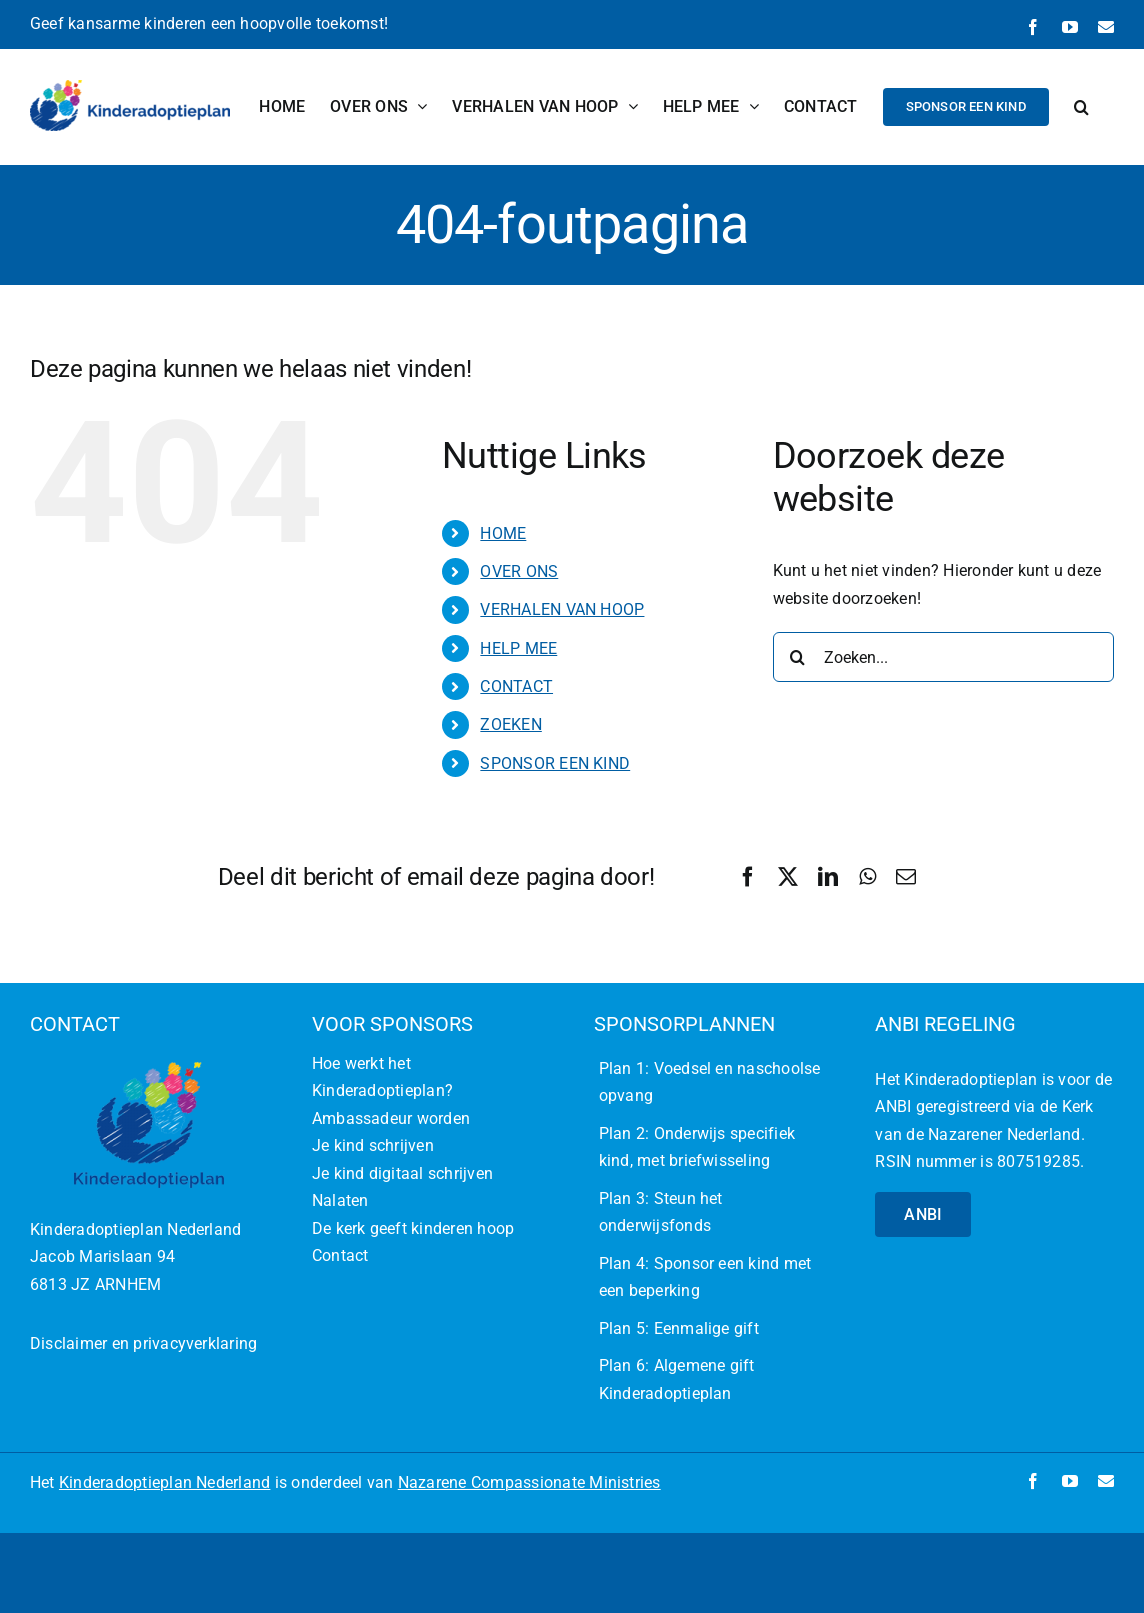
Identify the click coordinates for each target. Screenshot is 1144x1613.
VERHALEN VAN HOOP (562, 609)
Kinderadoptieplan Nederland (164, 1482)
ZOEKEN (510, 724)
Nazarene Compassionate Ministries (529, 1482)
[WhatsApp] (867, 877)
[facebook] (1033, 1481)
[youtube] (1070, 1481)
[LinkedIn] (828, 877)
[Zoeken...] (943, 657)
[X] (788, 877)
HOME (503, 533)
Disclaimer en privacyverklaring (143, 1343)
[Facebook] (748, 877)
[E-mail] (906, 877)
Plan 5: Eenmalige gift (679, 1328)
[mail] (1106, 1481)
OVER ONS (519, 571)
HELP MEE (518, 648)
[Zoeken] (798, 657)
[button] (1081, 106)
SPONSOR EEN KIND (555, 763)
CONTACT (516, 686)
